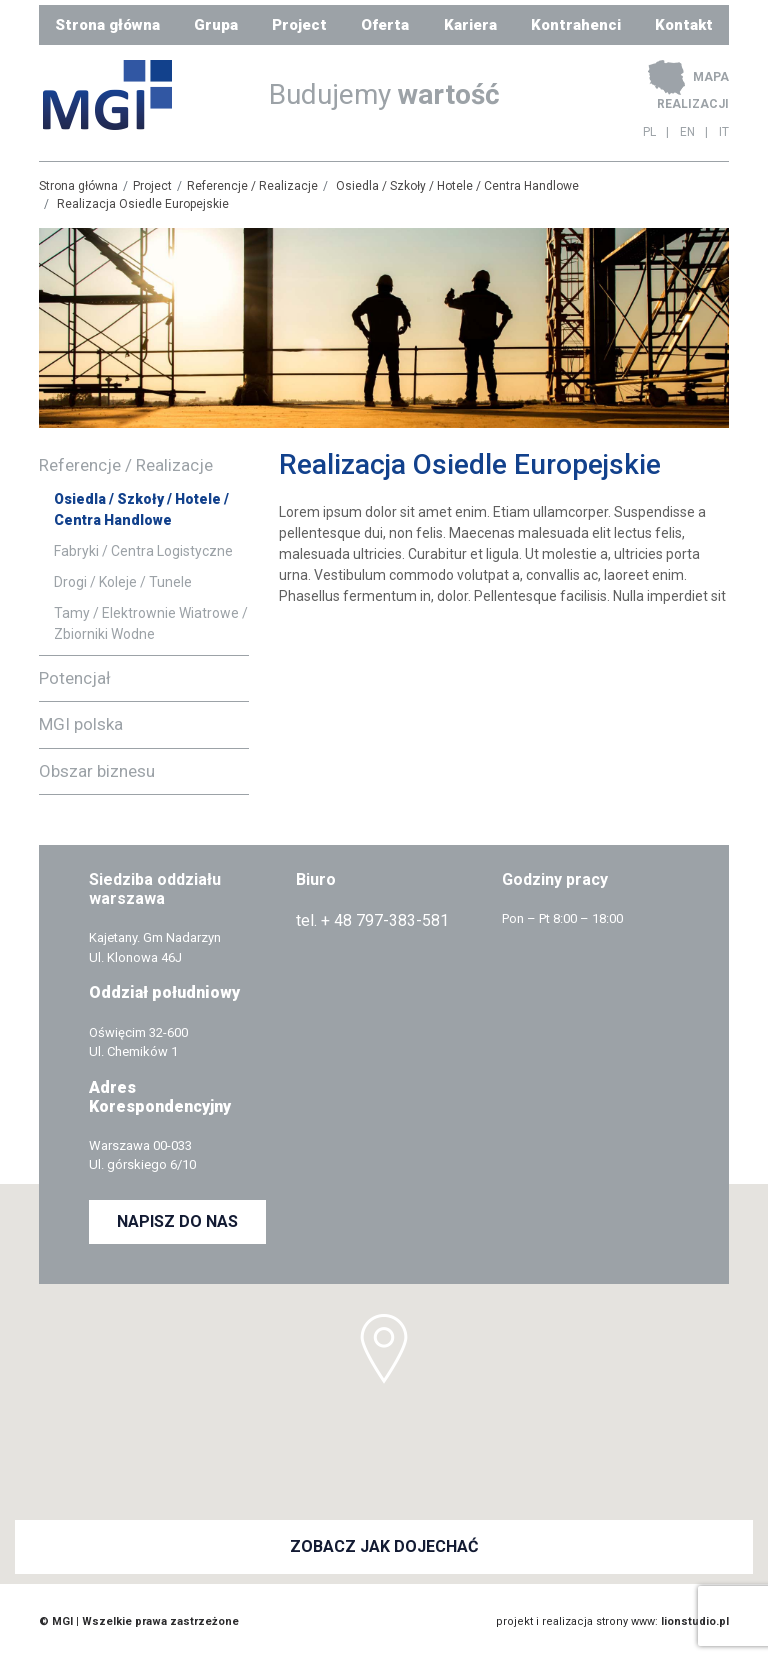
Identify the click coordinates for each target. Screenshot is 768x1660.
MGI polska (81, 724)
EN (687, 132)
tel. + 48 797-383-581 (372, 920)
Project (299, 25)
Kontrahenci (576, 25)
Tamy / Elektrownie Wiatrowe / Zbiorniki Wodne (151, 623)
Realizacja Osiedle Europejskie (143, 204)
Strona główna (107, 25)
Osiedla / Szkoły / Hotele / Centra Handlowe (457, 186)
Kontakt (684, 25)
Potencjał (75, 678)
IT (724, 132)
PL (649, 132)
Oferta (385, 25)
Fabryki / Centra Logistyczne (143, 551)
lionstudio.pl (695, 1621)
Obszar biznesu (97, 771)
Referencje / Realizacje (252, 186)
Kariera (470, 25)
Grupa (216, 25)
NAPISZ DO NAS (177, 1221)
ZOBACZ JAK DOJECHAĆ (384, 1546)
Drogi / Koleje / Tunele (123, 582)
